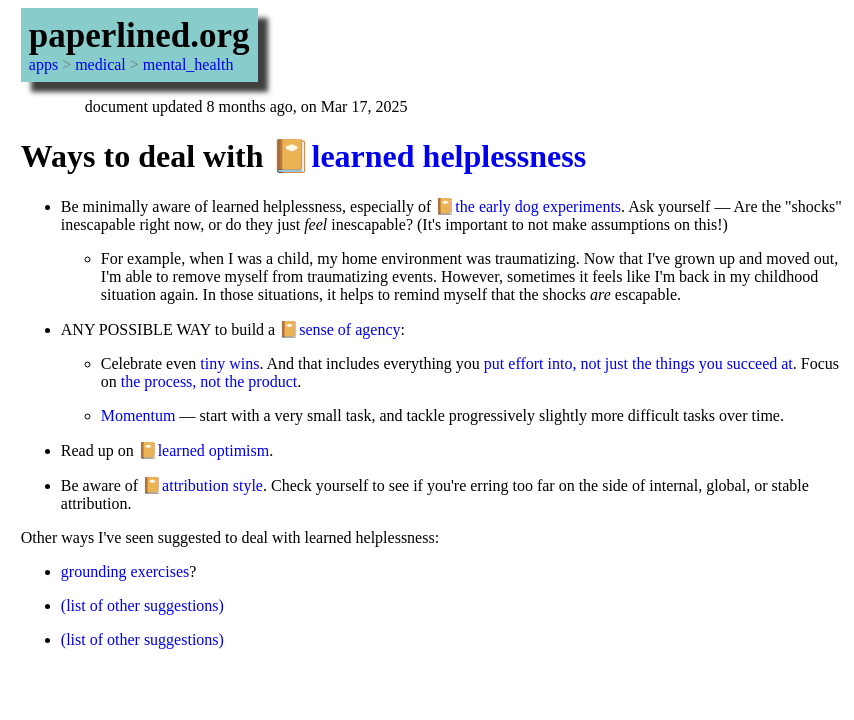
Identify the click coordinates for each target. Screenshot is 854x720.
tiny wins (229, 363)
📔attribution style (202, 485)
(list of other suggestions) (142, 605)
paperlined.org (139, 35)
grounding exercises (125, 571)
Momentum (138, 415)
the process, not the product (209, 381)
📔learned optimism (204, 450)
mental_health (188, 64)
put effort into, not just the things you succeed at (638, 363)
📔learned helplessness (428, 156)
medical (100, 64)
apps (43, 64)
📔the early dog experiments (528, 206)
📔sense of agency (339, 329)
